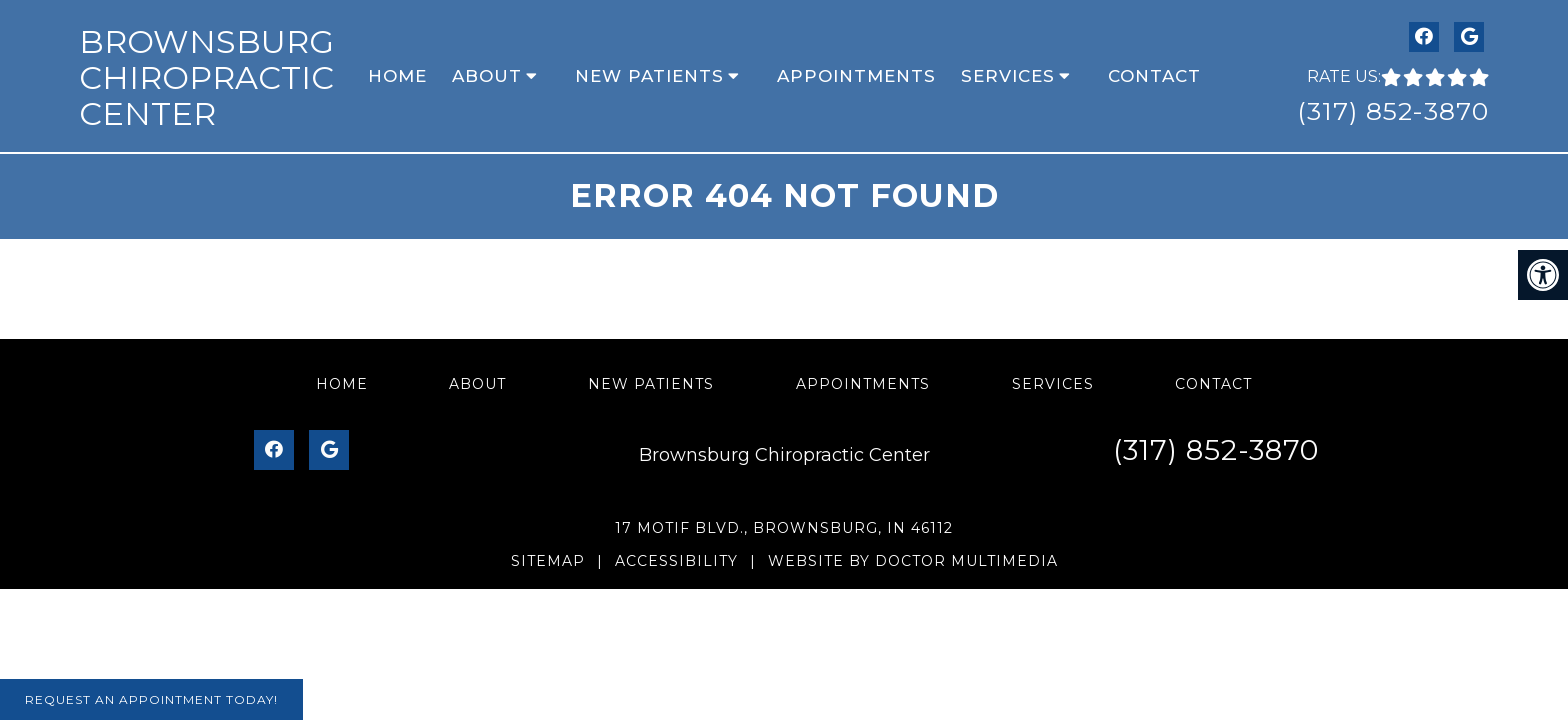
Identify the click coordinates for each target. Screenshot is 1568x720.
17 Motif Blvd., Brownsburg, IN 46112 (784, 528)
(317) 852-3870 (1393, 111)
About (487, 76)
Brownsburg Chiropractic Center (206, 77)
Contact (1154, 76)
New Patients (649, 76)
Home (397, 76)
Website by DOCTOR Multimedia (913, 561)
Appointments (856, 76)
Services (1008, 76)
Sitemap (548, 561)
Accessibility (676, 561)
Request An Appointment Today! (151, 699)
